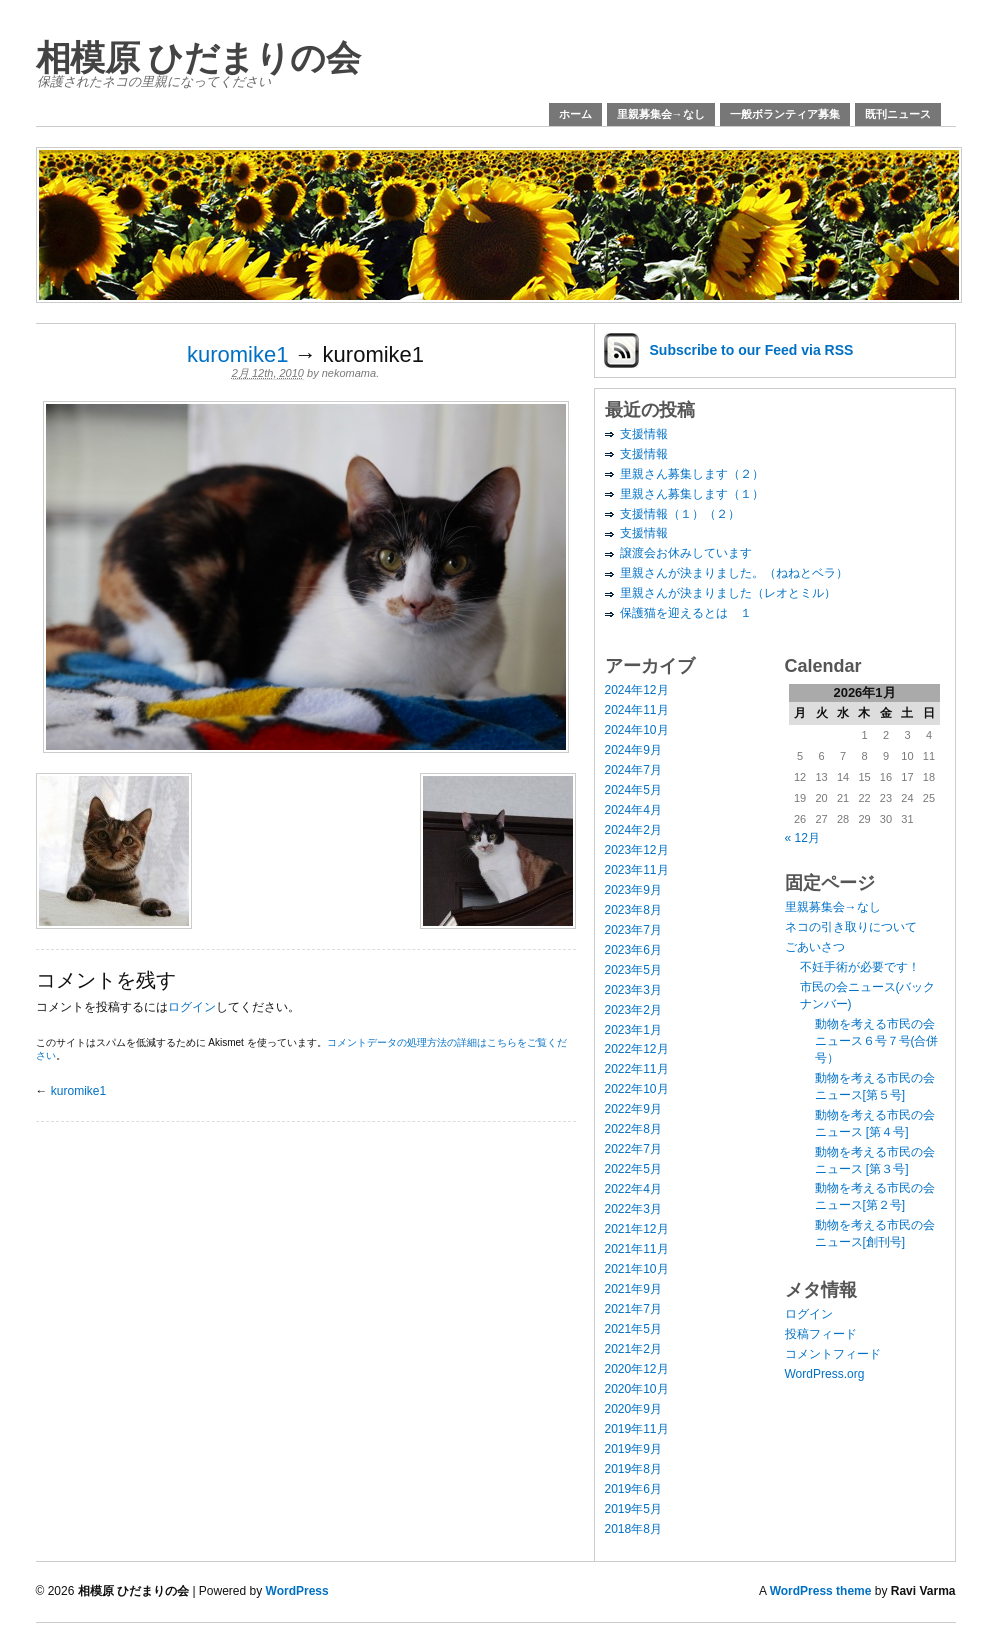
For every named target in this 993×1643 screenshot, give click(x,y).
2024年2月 (633, 830)
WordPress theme (821, 1591)
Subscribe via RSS (752, 350)
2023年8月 (633, 910)
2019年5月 (633, 1509)
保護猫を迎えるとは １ (686, 613)
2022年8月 (633, 1129)
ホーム (575, 114)
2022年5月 (633, 1169)
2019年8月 (633, 1469)
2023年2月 (633, 1010)
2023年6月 (633, 950)
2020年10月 (637, 1389)
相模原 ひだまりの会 (198, 57)
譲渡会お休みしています (686, 553)
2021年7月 (633, 1309)
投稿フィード (821, 1334)
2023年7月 (633, 930)
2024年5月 (633, 790)
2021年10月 (637, 1269)
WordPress (297, 1591)
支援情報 (644, 434)
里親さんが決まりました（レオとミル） (728, 593)
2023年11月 (637, 870)
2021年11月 (637, 1249)
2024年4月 (633, 810)
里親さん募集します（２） (692, 474)
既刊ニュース (898, 114)
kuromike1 (237, 354)
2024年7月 (633, 770)
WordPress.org (825, 1374)
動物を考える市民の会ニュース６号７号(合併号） (877, 1041)
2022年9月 (633, 1109)
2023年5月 (633, 970)
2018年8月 (633, 1529)
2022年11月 (637, 1069)
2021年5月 (633, 1329)
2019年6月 (633, 1489)
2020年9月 (633, 1409)
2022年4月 (633, 1189)
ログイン (192, 1007)
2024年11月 (637, 710)
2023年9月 (633, 890)
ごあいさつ (815, 947)
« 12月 (802, 838)
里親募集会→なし (661, 114)
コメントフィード (833, 1354)
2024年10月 (637, 730)
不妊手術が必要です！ (860, 967)
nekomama (349, 373)
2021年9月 (633, 1289)
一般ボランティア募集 (785, 114)
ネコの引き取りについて (851, 927)
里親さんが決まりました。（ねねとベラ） (734, 573)
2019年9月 (633, 1449)
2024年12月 (637, 690)
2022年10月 (637, 1089)
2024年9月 (633, 750)
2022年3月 (633, 1209)
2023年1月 (633, 1030)
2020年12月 (637, 1369)
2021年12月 (637, 1229)
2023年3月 (633, 990)
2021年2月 (633, 1349)
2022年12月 (637, 1049)
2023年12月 (637, 850)
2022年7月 (633, 1149)
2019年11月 (637, 1429)
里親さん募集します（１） (692, 494)
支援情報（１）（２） (680, 514)
